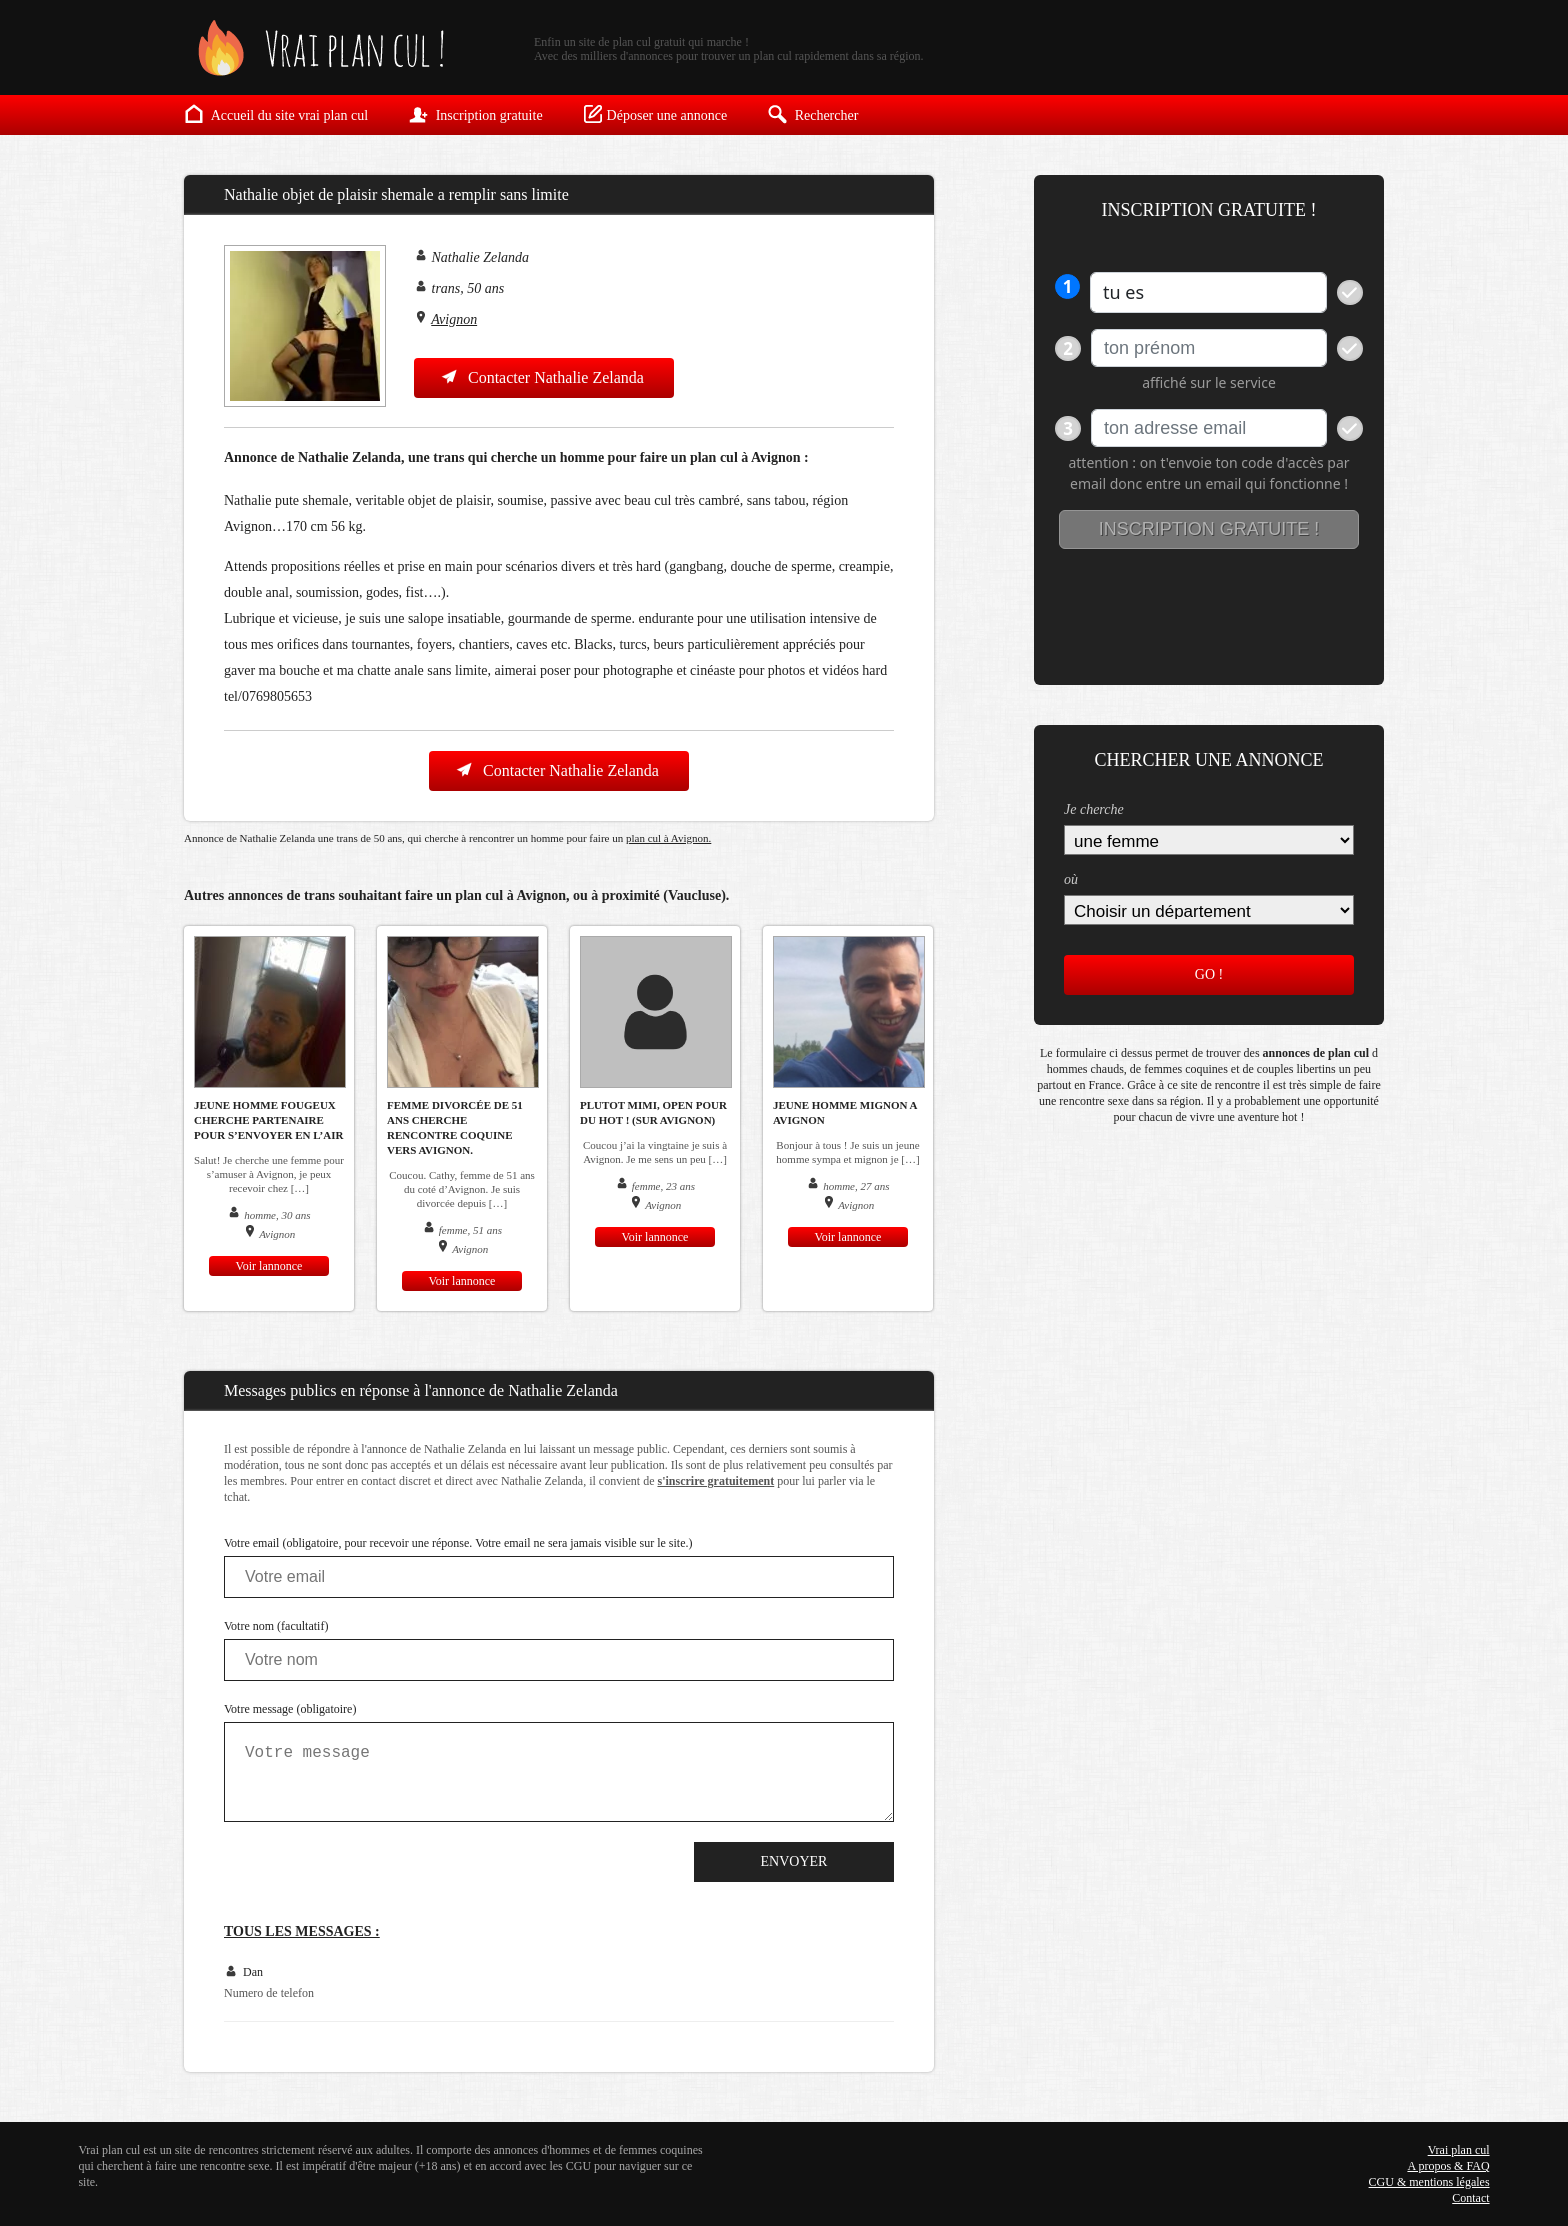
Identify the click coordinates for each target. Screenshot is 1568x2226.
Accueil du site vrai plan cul (276, 114)
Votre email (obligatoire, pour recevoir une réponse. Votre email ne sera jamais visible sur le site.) (458, 1543)
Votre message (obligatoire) (290, 1709)
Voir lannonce (269, 1266)
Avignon (454, 319)
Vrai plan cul (1459, 2150)
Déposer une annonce (655, 114)
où (1071, 879)
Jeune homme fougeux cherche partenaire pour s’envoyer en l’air (268, 1120)
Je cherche (1094, 809)
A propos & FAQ (1448, 2166)
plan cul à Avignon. (668, 838)
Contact (1470, 2198)
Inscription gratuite (475, 114)
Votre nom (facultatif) (276, 1626)
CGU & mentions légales (1429, 2182)
